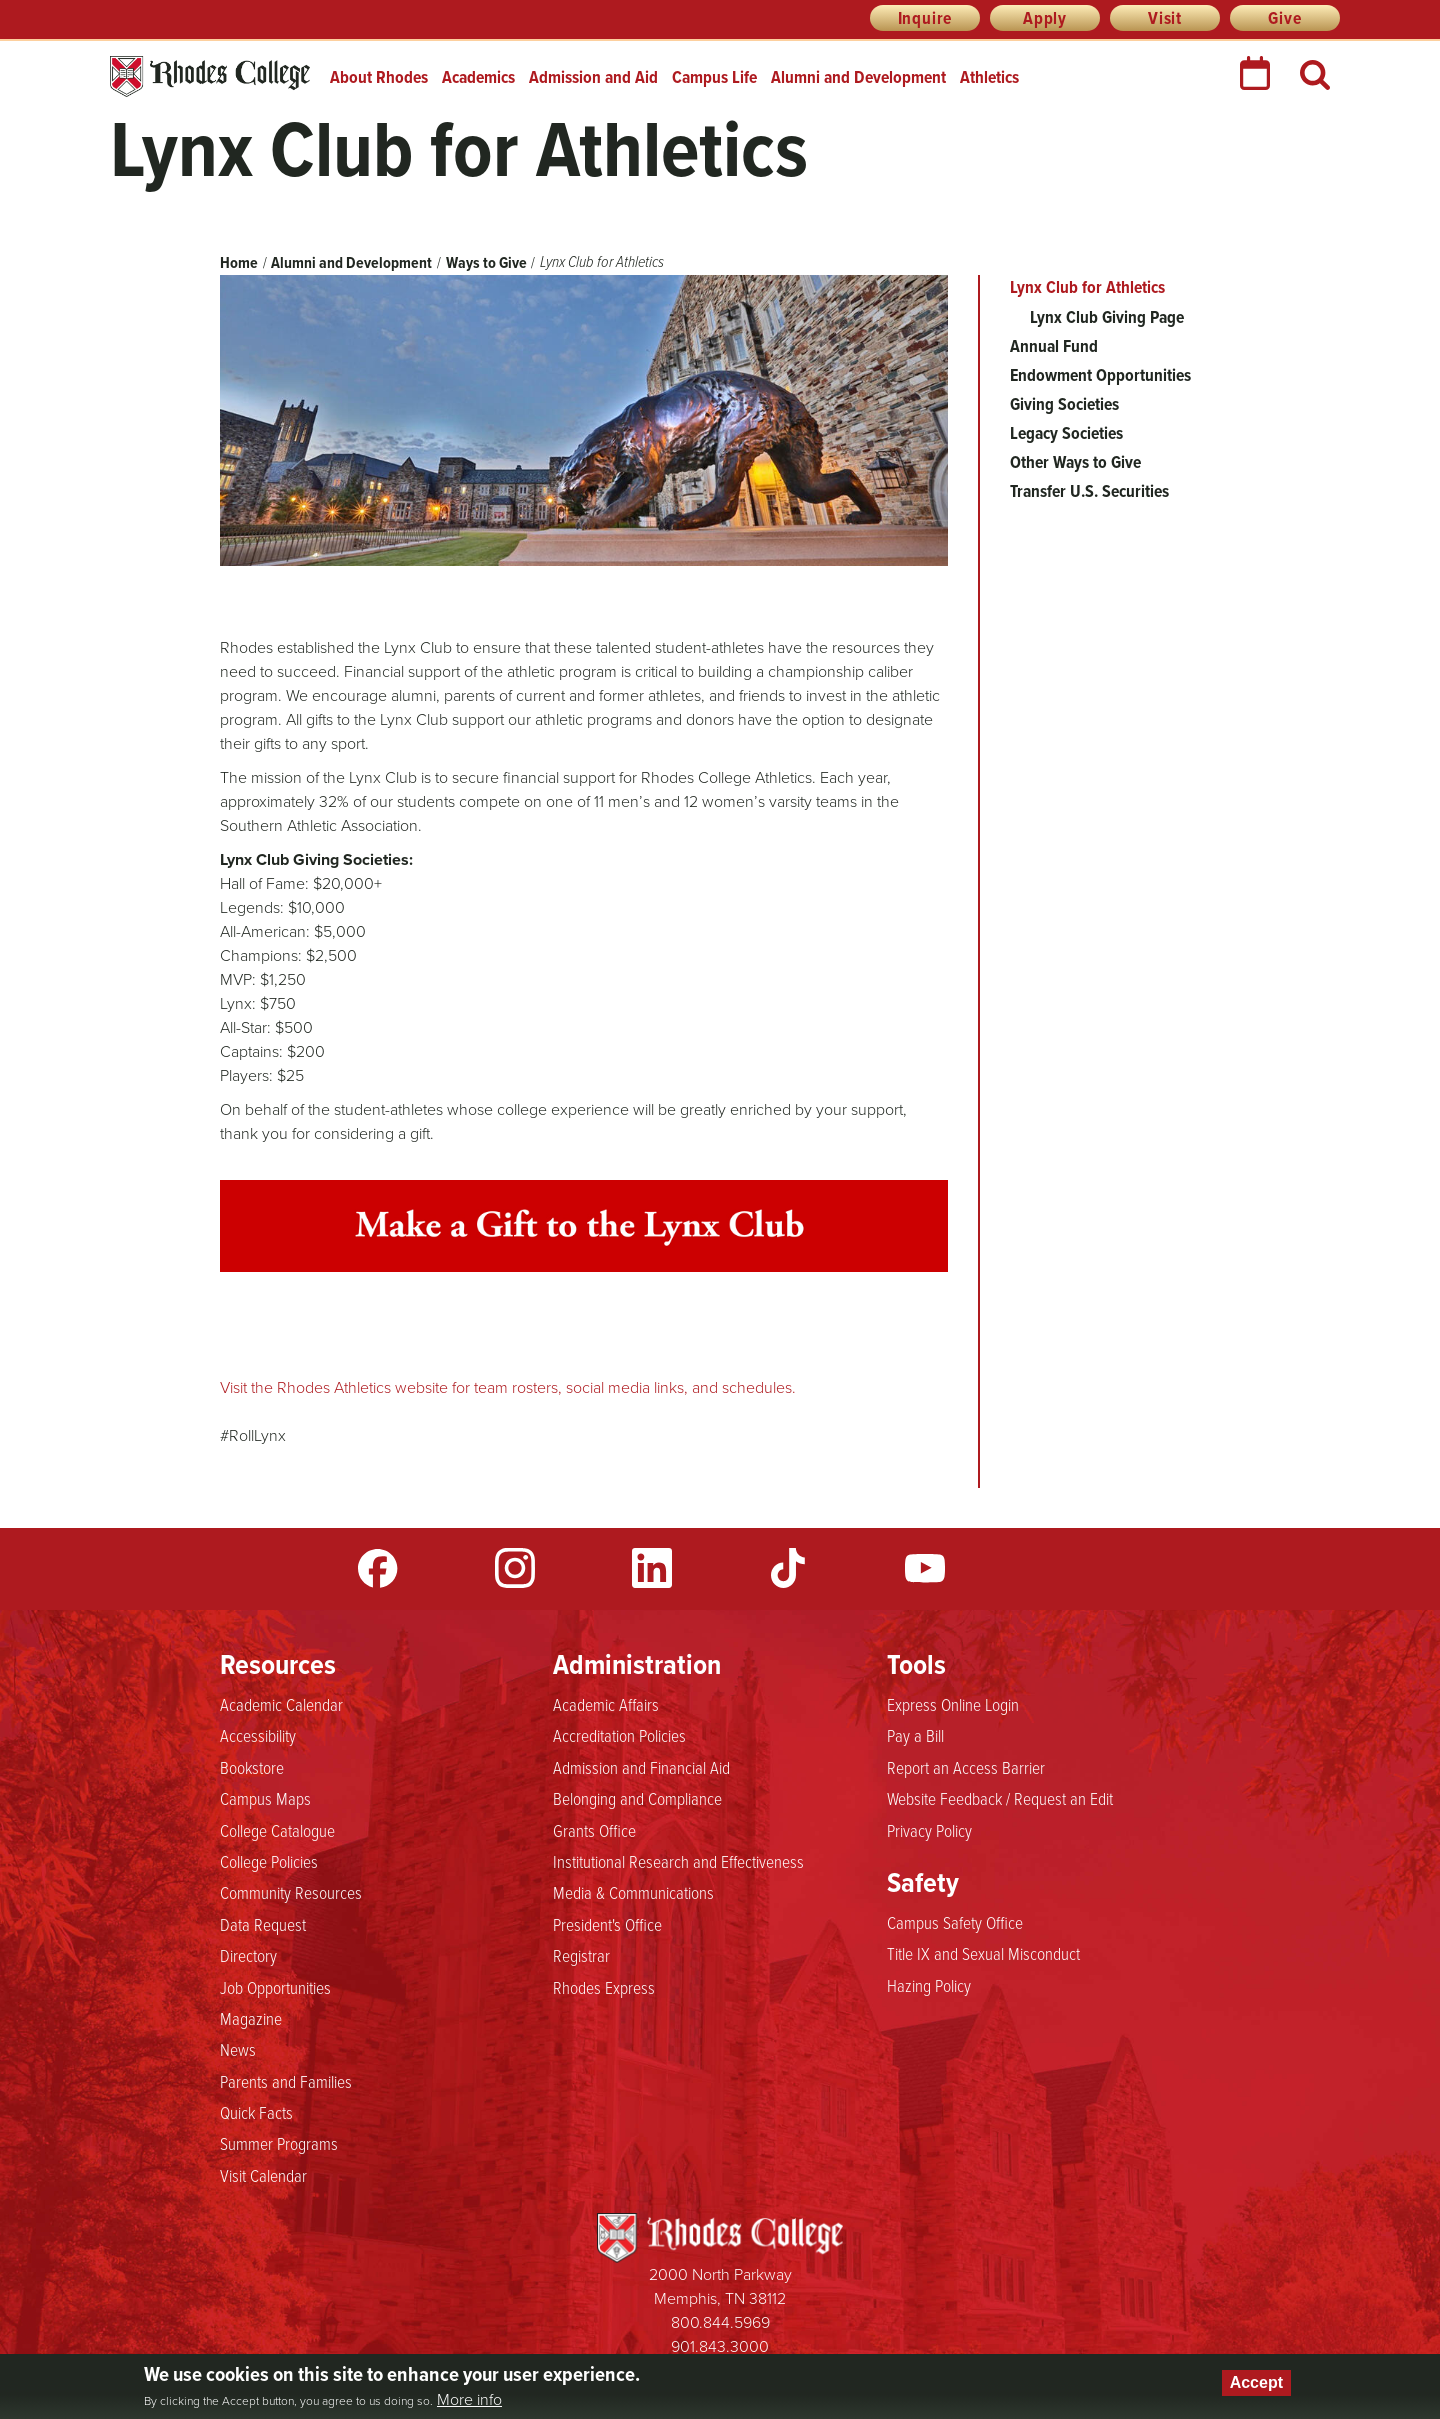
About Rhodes (379, 77)
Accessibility (258, 1735)
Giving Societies (1064, 404)
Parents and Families (286, 2081)
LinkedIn (652, 1568)
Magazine (251, 2018)
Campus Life (714, 77)
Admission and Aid (593, 77)
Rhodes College (210, 76)
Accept (1256, 2382)
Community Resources (291, 1892)
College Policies (269, 1861)
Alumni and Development (858, 77)
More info (469, 2400)
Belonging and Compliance (637, 1798)
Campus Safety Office (955, 1922)
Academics (478, 77)
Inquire (925, 18)
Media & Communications (633, 1892)
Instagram (515, 1568)
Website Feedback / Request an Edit (1000, 1798)
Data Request (263, 1924)
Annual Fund (1054, 346)
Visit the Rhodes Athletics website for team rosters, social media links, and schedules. (508, 1387)
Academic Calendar (281, 1704)
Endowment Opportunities (1100, 375)
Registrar (581, 1955)
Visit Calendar (263, 2175)
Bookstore (252, 1767)
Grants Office (594, 1830)
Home (239, 262)
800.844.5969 (720, 2322)
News (238, 2049)
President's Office (607, 1924)
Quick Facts (256, 2112)
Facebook (378, 1568)
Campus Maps (265, 1798)
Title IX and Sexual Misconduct (983, 1953)
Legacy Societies (1066, 433)
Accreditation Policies (619, 1735)
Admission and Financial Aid (641, 1767)
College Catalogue (277, 1830)
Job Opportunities (275, 1987)
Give (1284, 18)
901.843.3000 (720, 2346)
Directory (248, 1955)
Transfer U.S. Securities (1089, 491)
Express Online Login (953, 1704)
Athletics (989, 77)
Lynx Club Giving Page (1107, 317)
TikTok (788, 1568)
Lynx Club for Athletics (1087, 287)
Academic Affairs (606, 1704)
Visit (1165, 18)
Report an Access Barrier (966, 1767)
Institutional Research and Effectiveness (678, 1861)
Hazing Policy (929, 1985)
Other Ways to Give (1075, 462)
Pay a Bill (915, 1735)
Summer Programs (279, 2143)
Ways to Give (486, 262)
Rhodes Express (604, 1987)
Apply (1045, 18)
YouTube (925, 1568)
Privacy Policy (929, 1830)
